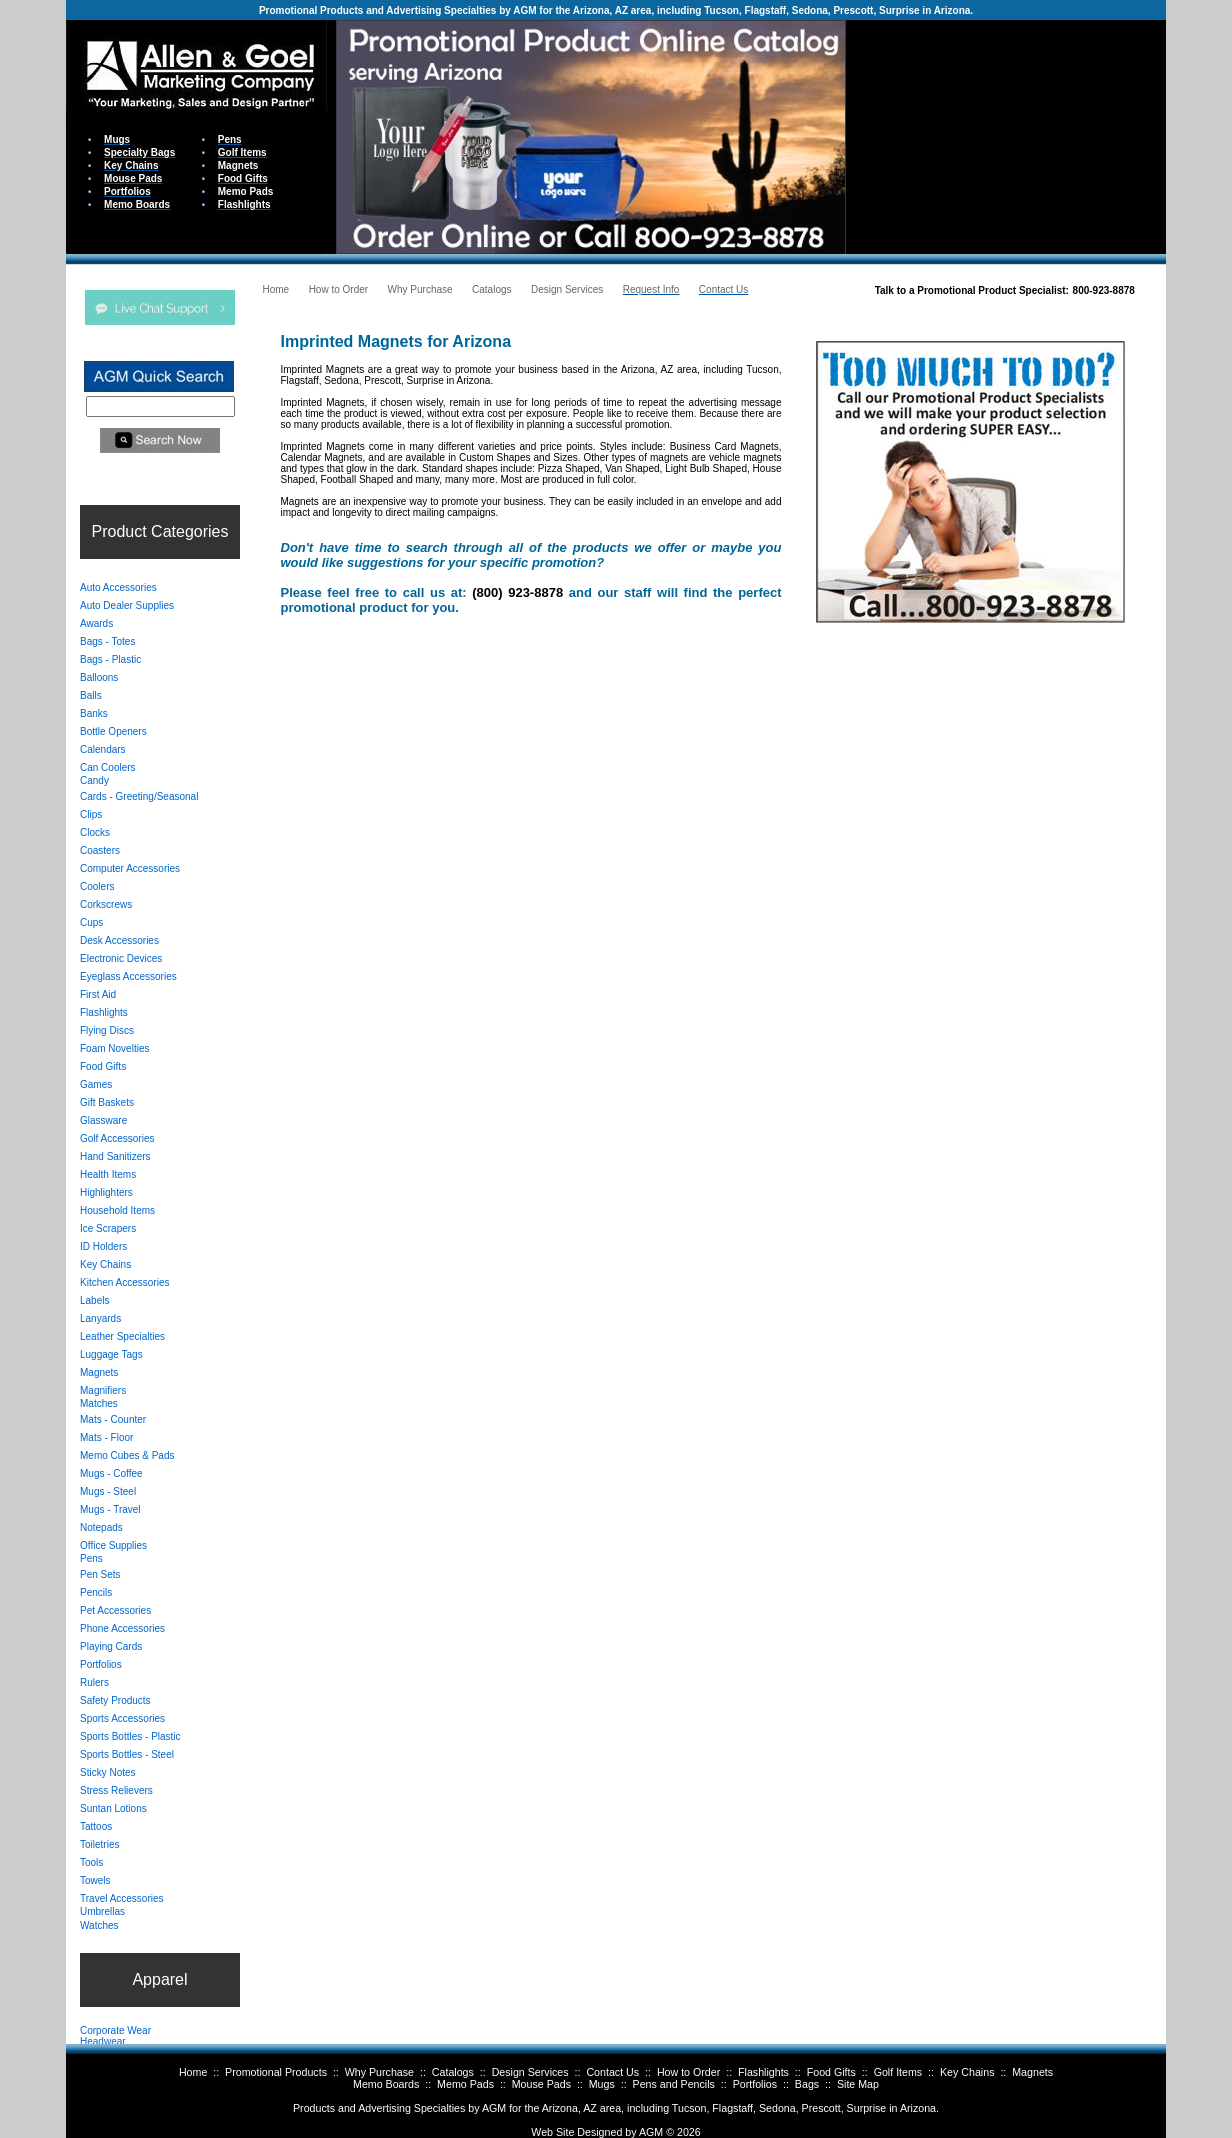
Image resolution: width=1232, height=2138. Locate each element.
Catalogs (453, 2072)
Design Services (530, 2072)
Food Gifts (831, 2072)
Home (193, 2072)
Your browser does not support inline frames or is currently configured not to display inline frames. (1006, 135)
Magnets (1032, 2072)
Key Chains (967, 2072)
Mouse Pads (541, 2084)
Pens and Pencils (674, 2084)
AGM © (656, 2132)
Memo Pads (465, 2084)
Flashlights (763, 2072)
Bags (807, 2084)
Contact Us (612, 2072)
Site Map (858, 2084)
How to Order (688, 2072)
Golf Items (898, 2072)
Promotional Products (276, 2072)
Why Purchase (379, 2072)
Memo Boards (386, 2084)
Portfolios (755, 2084)
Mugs (602, 2084)
